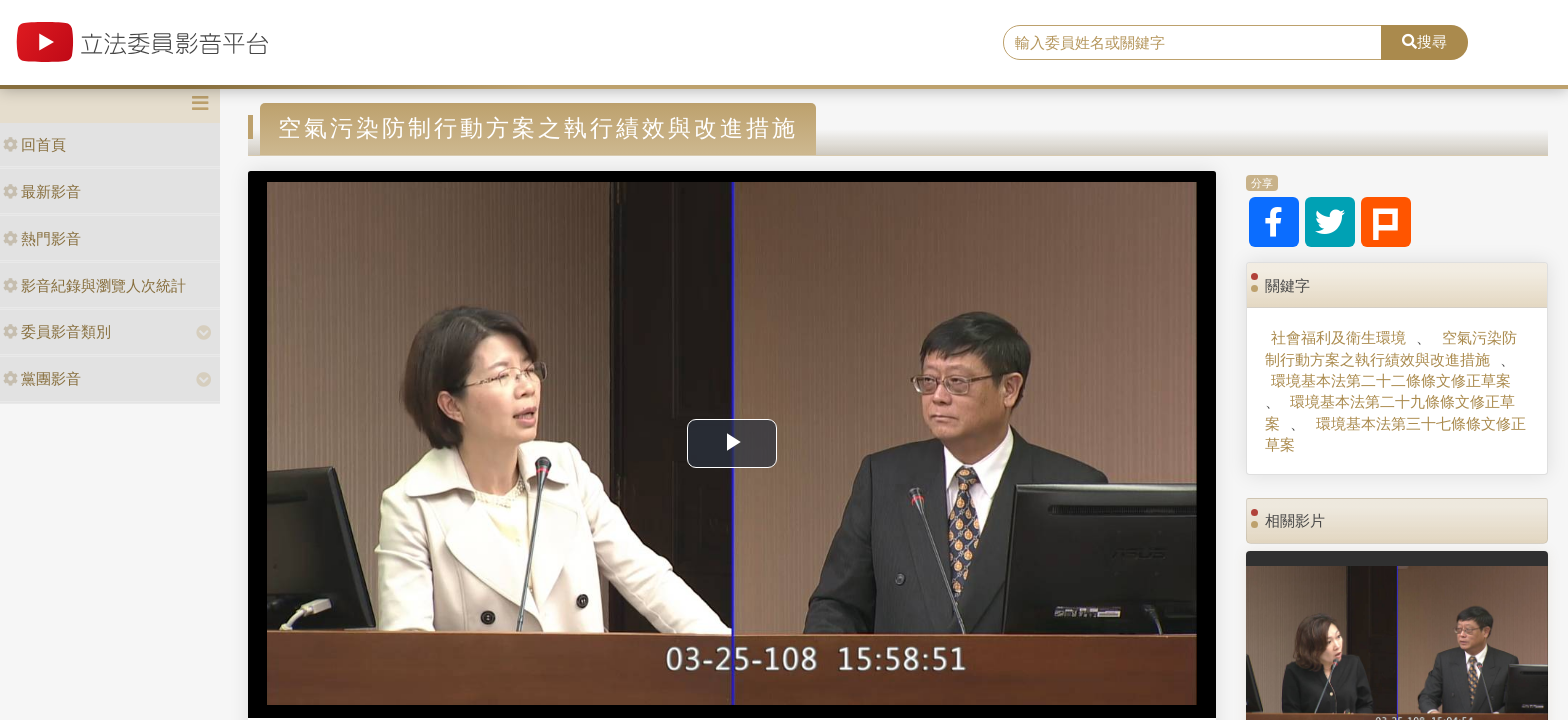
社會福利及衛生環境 (1338, 337)
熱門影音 (42, 238)
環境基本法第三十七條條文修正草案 (1395, 434)
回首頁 (34, 144)
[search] (1193, 43)
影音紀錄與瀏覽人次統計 (94, 285)
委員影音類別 (57, 331)
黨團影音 (42, 378)
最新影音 (42, 191)
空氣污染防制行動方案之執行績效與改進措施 (1390, 348)
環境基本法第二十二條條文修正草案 (1391, 380)
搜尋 (1424, 41)
